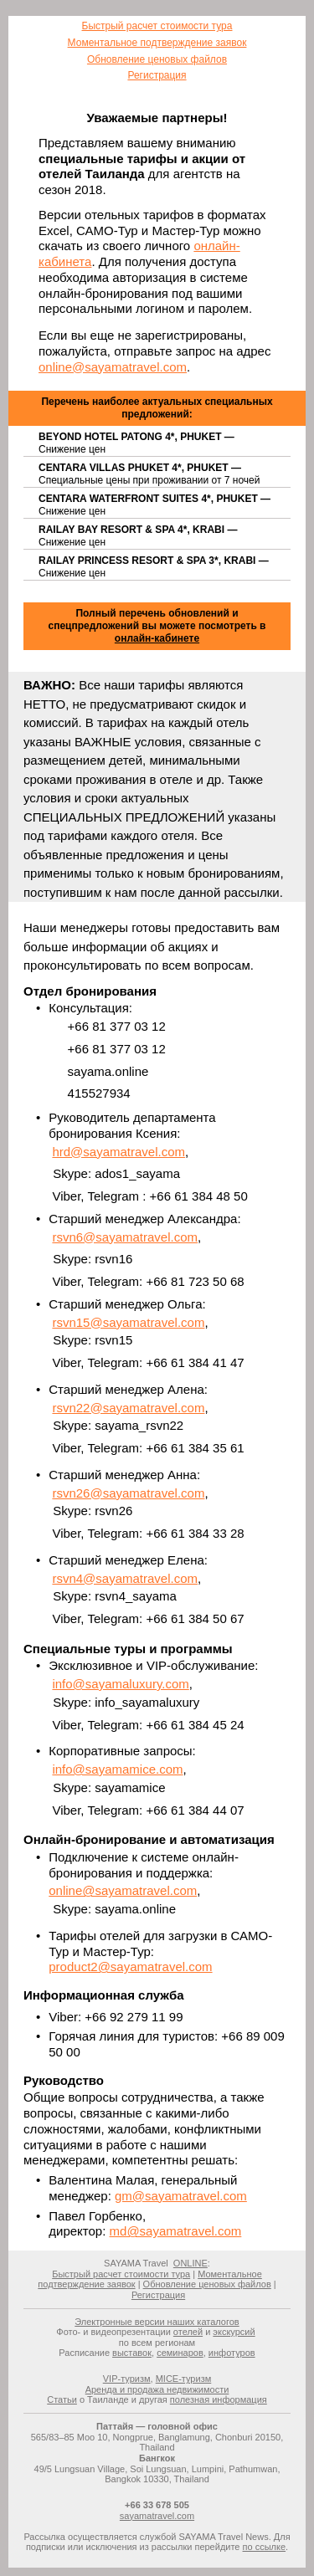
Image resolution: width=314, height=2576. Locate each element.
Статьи (62, 2399)
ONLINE (190, 2263)
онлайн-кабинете (157, 638)
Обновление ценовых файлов (157, 59)
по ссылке (264, 2547)
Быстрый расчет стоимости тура (157, 26)
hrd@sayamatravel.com (118, 1152)
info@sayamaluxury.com (120, 1684)
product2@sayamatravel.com (130, 1966)
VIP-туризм (127, 2379)
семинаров (180, 2353)
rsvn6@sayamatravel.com (125, 1237)
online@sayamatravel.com (113, 367)
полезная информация (218, 2399)
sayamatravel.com (157, 2516)
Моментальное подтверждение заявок (157, 43)
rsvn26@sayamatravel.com (128, 1493)
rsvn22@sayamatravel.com (128, 1408)
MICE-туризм (184, 2379)
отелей (188, 2332)
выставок (132, 2353)
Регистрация (156, 75)
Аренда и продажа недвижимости (157, 2389)
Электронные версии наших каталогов (157, 2322)
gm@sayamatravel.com (181, 2196)
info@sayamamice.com (117, 1769)
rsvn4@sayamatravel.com (125, 1578)
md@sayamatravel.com (176, 2231)
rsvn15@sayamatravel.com (128, 1322)
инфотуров (231, 2353)
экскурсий (234, 2332)
